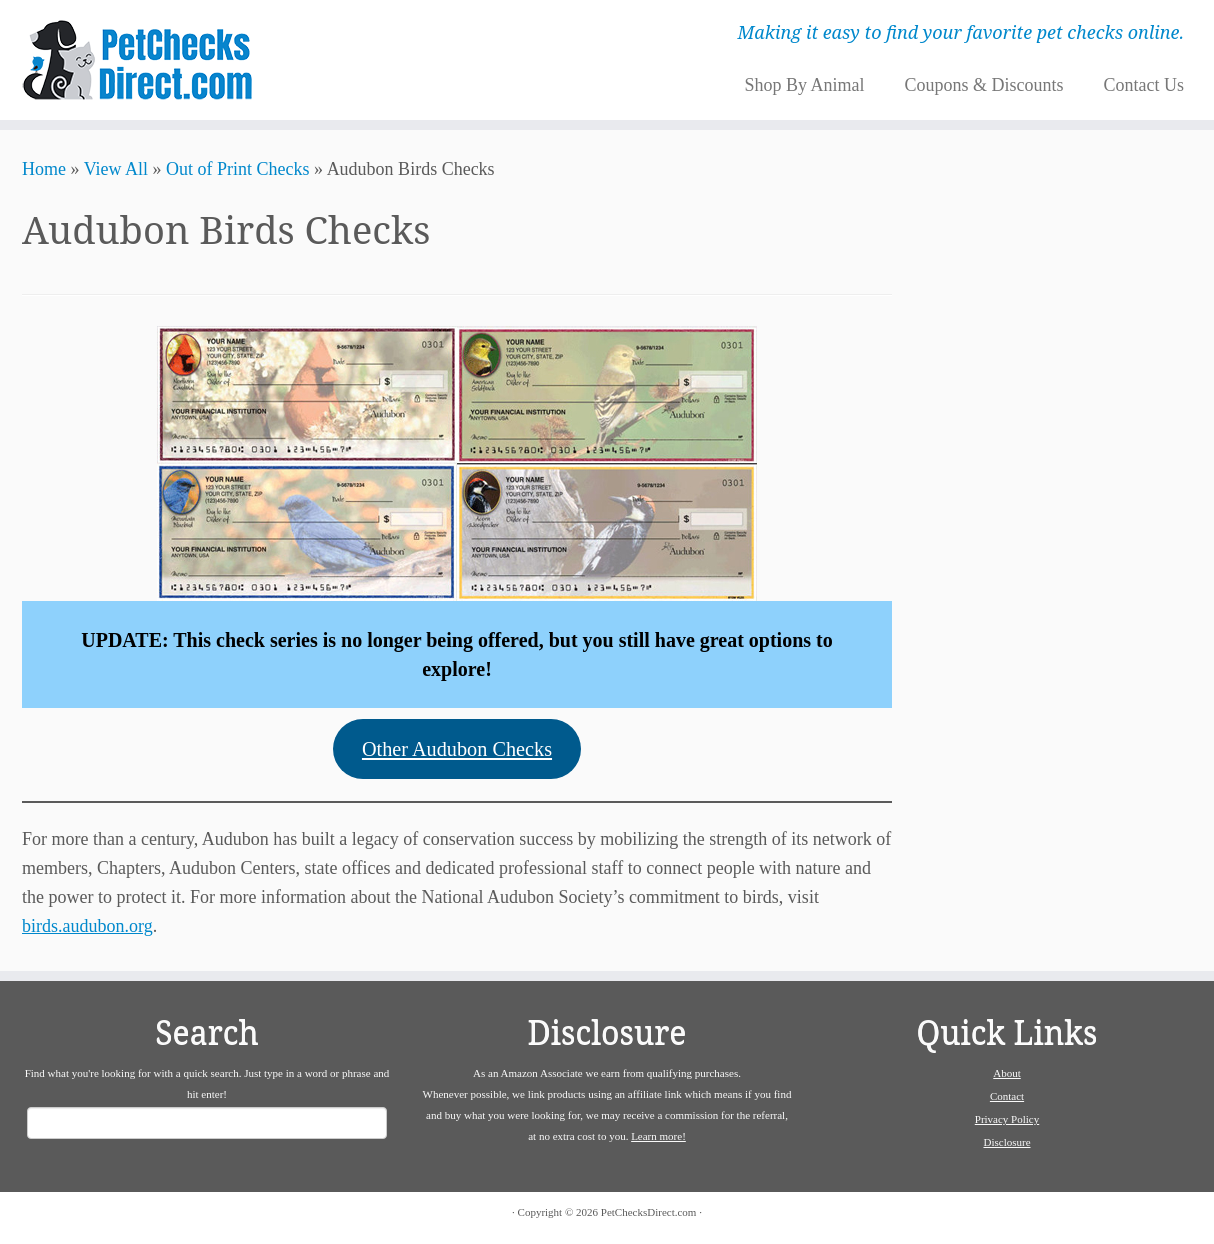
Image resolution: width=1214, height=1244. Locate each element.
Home (44, 169)
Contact (1007, 1096)
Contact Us (1143, 85)
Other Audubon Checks (457, 749)
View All (116, 169)
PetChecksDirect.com (649, 1212)
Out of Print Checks (238, 169)
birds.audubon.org (87, 926)
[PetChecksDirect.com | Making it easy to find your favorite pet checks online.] (140, 60)
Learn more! (658, 1136)
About (1007, 1073)
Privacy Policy (1007, 1119)
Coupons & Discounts (983, 85)
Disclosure (1006, 1142)
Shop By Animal (804, 85)
